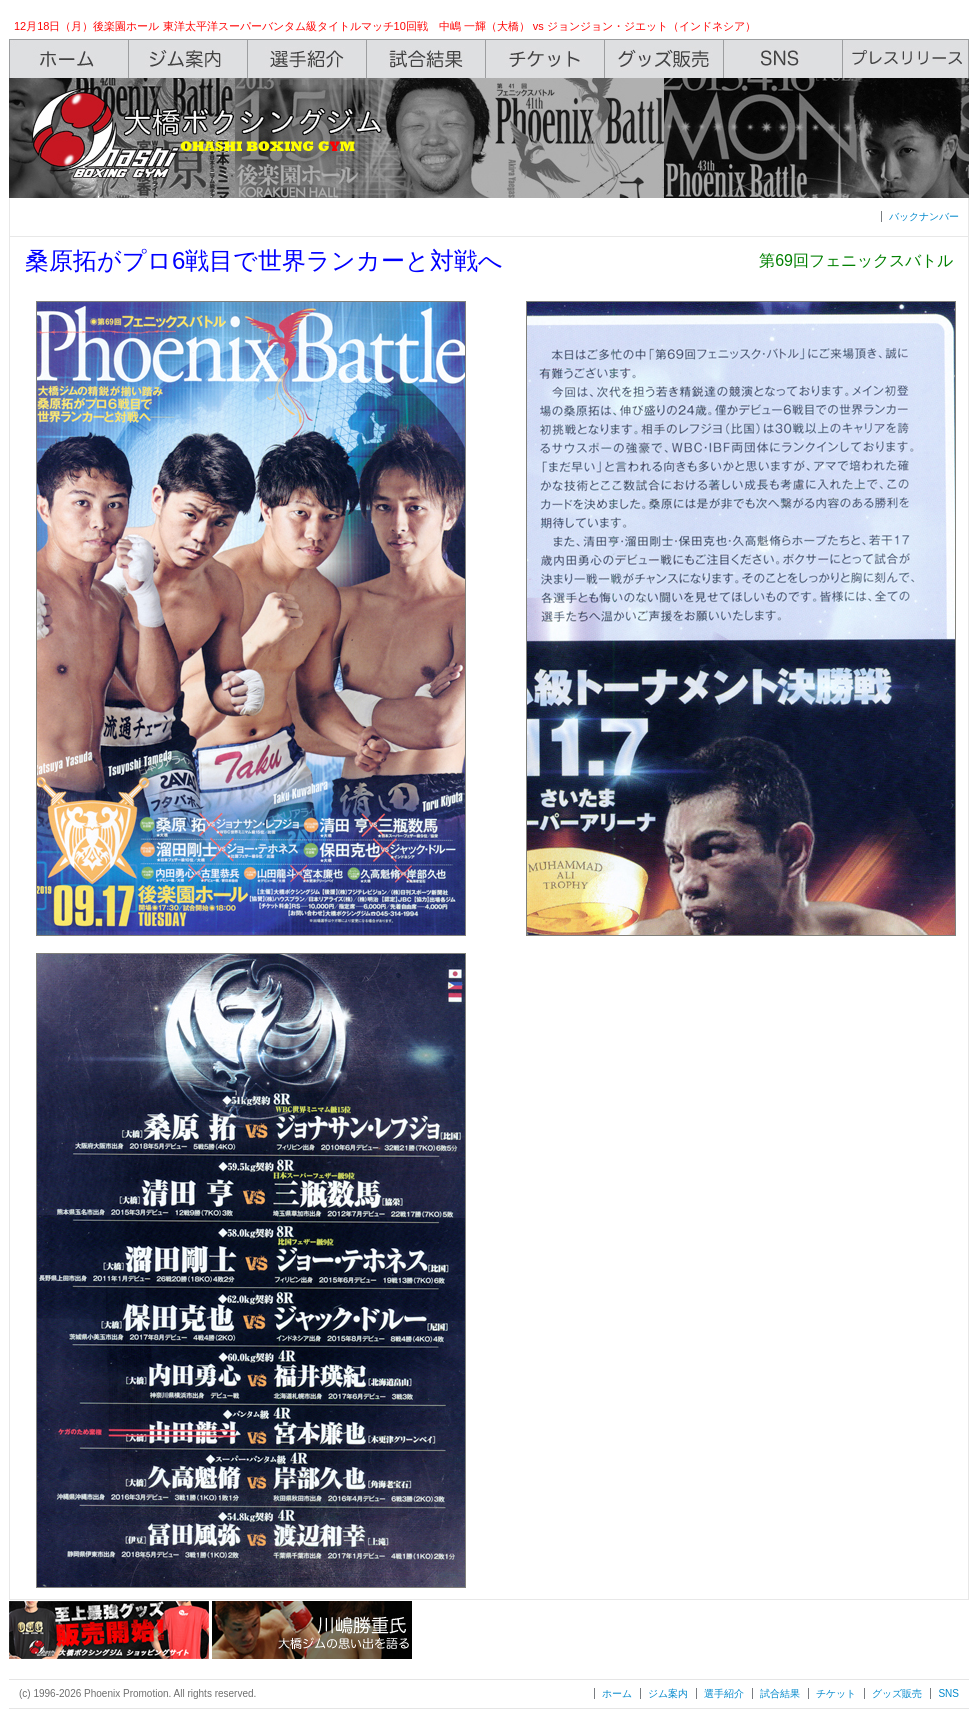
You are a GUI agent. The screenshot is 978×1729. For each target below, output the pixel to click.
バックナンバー (924, 216)
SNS (783, 59)
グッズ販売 (897, 1693)
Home (69, 59)
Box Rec (426, 59)
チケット (836, 1693)
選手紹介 (724, 1693)
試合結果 (780, 1693)
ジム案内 (668, 1693)
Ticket (545, 59)
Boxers (307, 59)
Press (906, 59)
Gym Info (188, 59)
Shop (664, 59)
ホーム (617, 1693)
